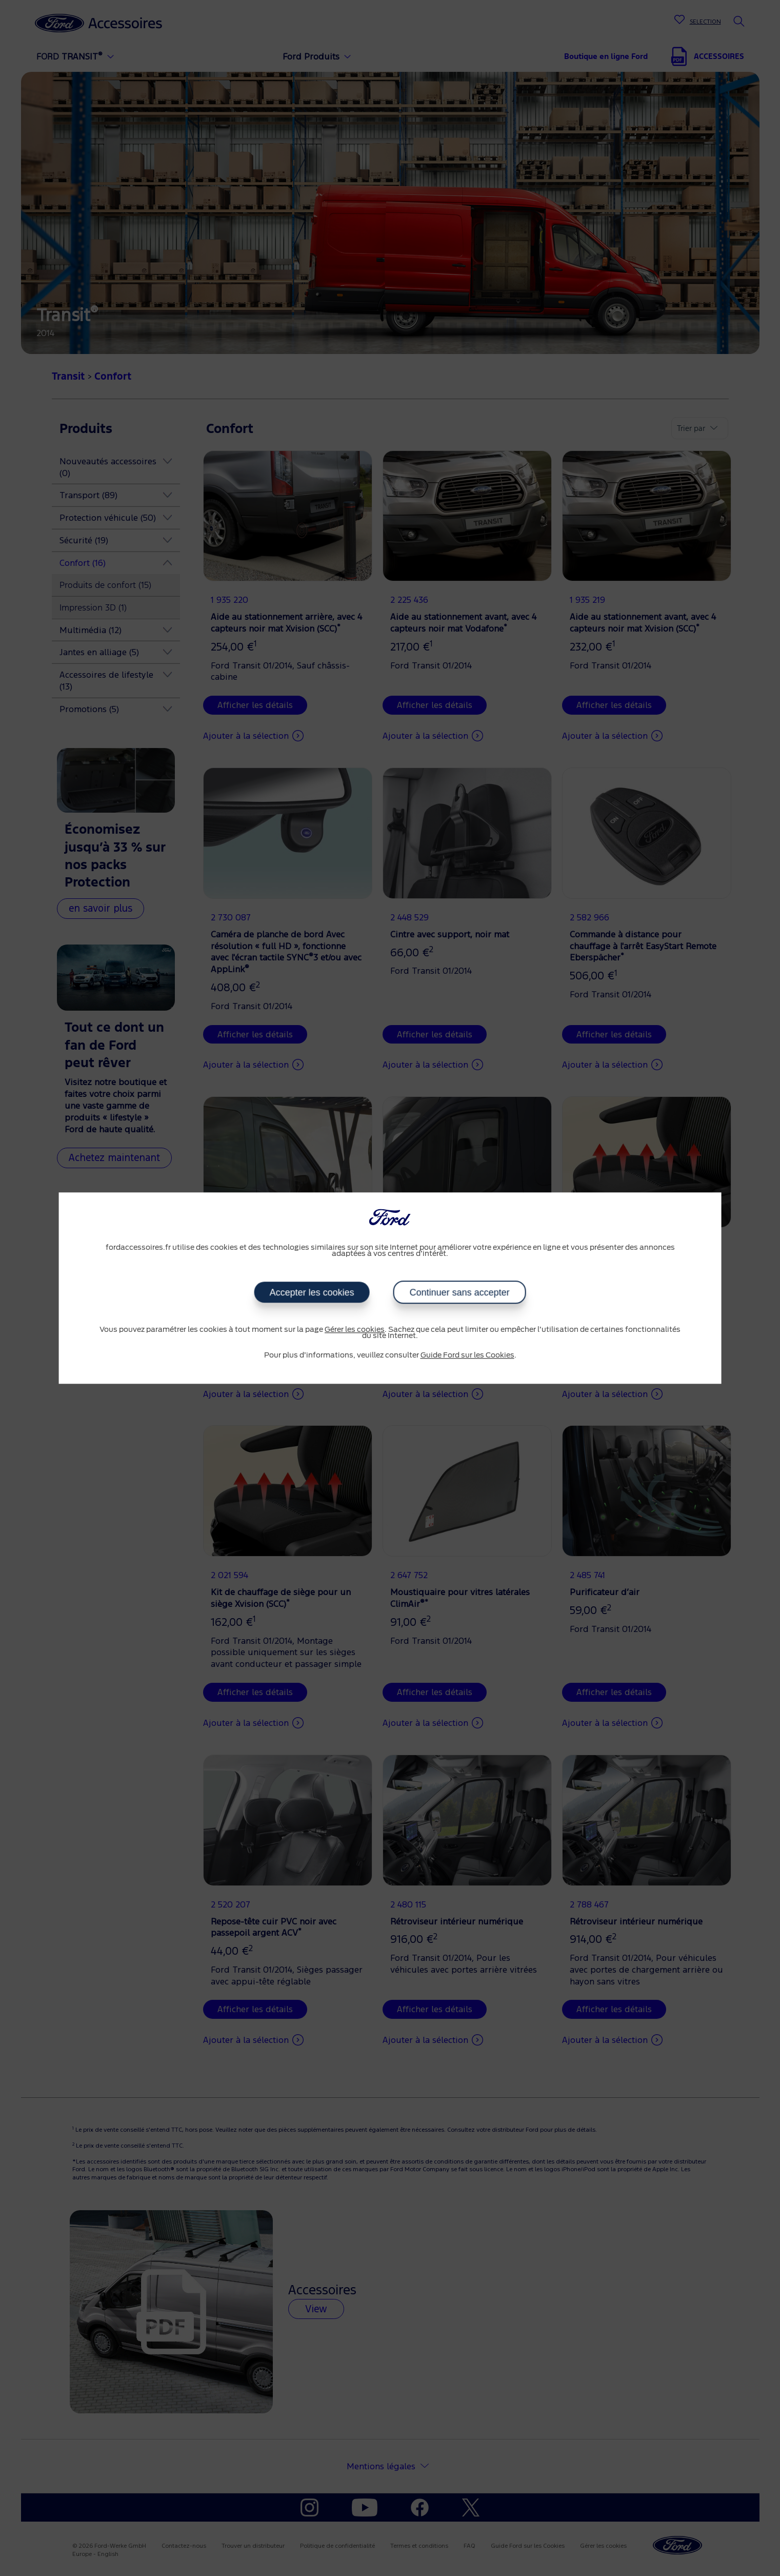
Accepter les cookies (311, 1292)
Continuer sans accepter (459, 1292)
